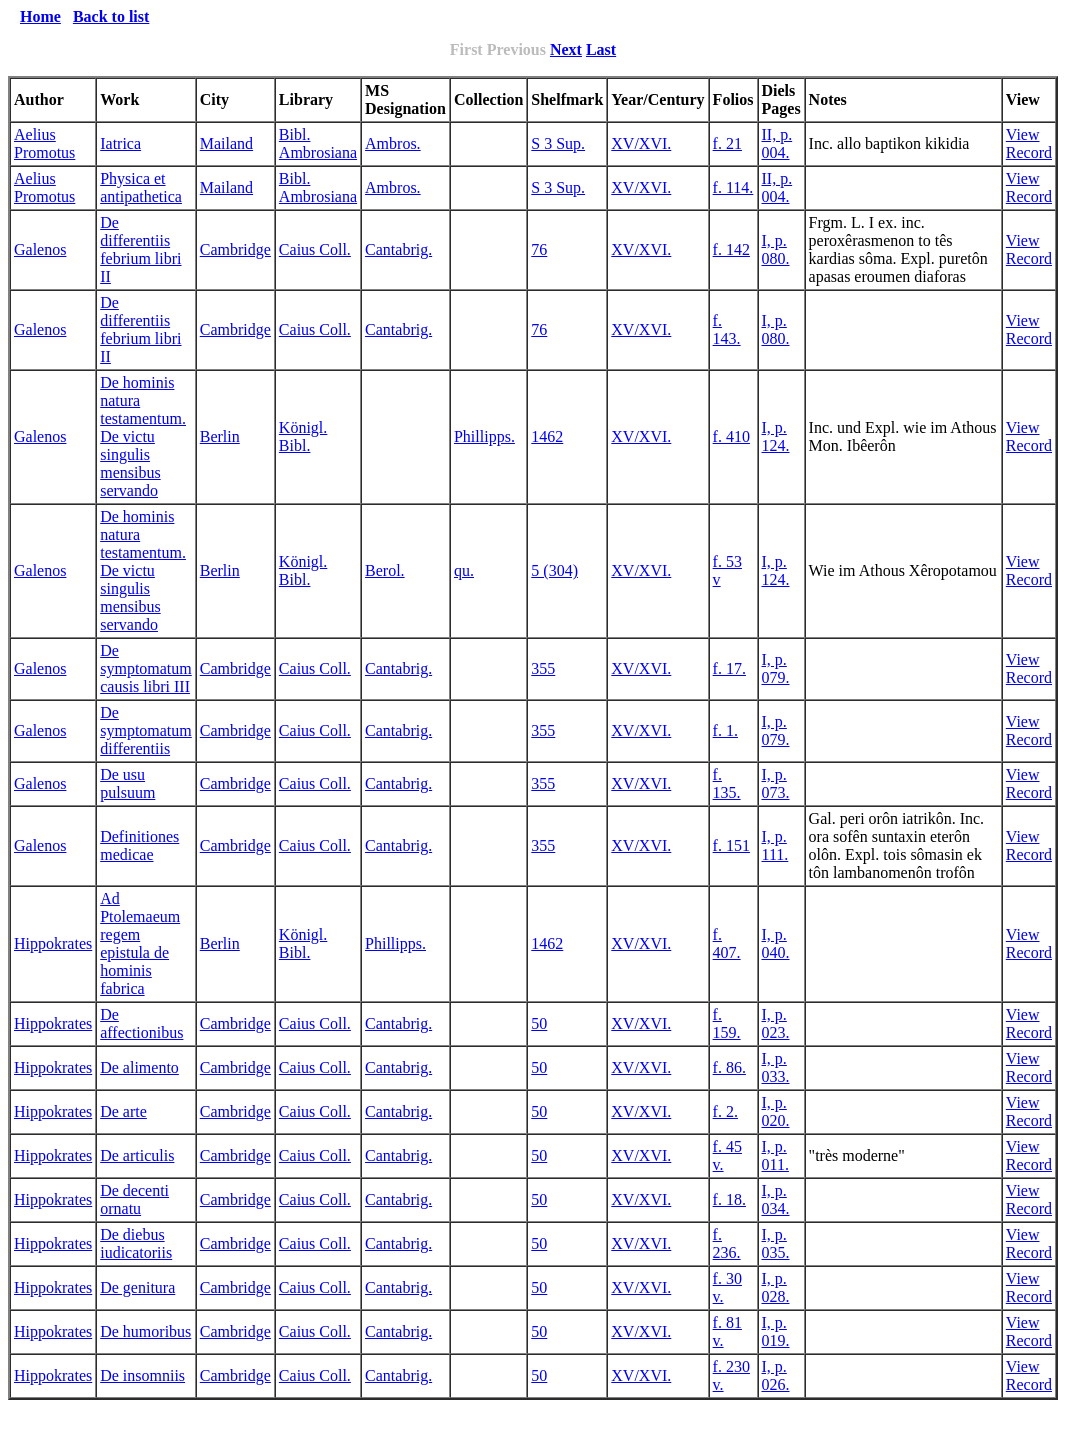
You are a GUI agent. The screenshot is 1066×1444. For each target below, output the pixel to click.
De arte (123, 1111)
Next (566, 49)
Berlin (220, 436)
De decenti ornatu (134, 1199)
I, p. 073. (776, 783)
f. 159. (727, 1023)
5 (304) (554, 570)
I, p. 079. (776, 668)
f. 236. (727, 1243)
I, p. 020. (776, 1111)
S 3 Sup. (558, 143)
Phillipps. (484, 436)
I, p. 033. (776, 1067)
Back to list (111, 16)
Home (40, 16)
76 (539, 249)
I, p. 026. (776, 1375)
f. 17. (729, 668)
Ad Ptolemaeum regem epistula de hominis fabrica (140, 943)
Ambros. (393, 143)
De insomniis (142, 1375)
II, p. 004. (777, 143)
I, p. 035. (776, 1243)
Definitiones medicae (139, 845)
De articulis (137, 1155)
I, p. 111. (775, 845)
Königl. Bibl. (303, 436)
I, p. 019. (776, 1331)
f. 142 (731, 249)
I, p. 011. (775, 1155)
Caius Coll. (315, 249)
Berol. (385, 570)
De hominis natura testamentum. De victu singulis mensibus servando (143, 436)
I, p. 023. (776, 1023)
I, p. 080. (776, 249)
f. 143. (727, 329)
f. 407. (727, 943)
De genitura (137, 1287)
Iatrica (120, 143)
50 (539, 1023)
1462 (547, 436)
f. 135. (727, 783)
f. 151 (731, 845)
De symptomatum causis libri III (146, 668)
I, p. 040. (776, 943)
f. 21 (727, 143)
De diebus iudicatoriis (136, 1243)
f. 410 (731, 436)
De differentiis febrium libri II (140, 249)
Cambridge (235, 249)
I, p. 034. (776, 1199)
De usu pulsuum (127, 783)
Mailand (226, 143)
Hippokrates (53, 943)
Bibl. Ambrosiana (318, 143)
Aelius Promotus (44, 143)
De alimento (139, 1067)
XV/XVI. (641, 143)
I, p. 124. (776, 436)
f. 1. (725, 730)
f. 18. (729, 1199)
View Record (1029, 143)
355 (543, 668)
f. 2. (725, 1111)
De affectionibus (141, 1023)
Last (601, 49)
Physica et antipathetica (141, 187)
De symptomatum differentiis (146, 730)
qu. (464, 570)
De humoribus (145, 1331)
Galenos (40, 249)
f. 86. (729, 1067)
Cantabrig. (398, 249)
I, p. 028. (776, 1287)
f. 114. (733, 187)
